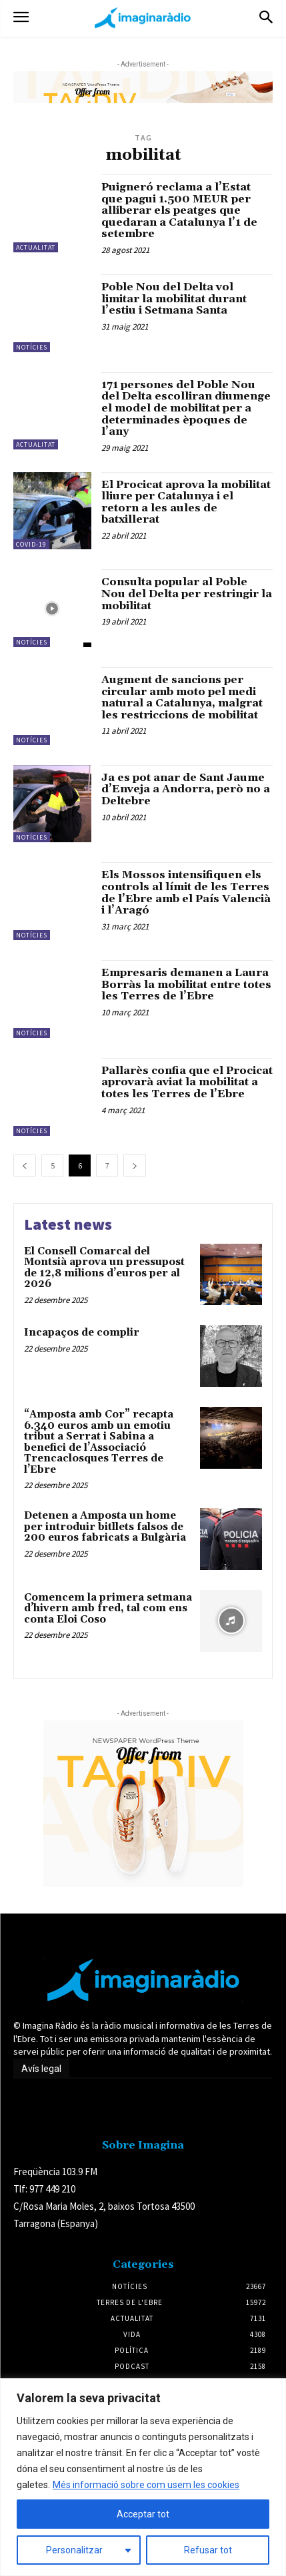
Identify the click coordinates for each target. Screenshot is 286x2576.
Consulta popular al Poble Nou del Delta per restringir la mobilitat (186, 593)
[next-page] (134, 1165)
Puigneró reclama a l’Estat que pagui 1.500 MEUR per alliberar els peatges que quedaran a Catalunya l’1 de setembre (179, 210)
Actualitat (35, 247)
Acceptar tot (143, 2514)
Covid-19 (31, 544)
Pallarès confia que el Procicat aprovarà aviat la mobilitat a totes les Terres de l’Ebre (187, 1082)
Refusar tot (208, 2550)
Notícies (31, 347)
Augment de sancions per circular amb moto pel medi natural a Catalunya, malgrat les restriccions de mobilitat (182, 697)
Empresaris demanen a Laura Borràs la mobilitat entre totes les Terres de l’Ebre (186, 984)
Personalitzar (74, 2550)
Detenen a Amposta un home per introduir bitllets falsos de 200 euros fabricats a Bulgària (105, 1526)
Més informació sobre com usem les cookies (146, 2484)
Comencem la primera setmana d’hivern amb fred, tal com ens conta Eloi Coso (108, 1608)
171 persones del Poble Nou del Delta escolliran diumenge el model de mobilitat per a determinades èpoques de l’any (186, 408)
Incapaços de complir (81, 1332)
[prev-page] (24, 1165)
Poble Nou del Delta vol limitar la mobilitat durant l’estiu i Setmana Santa (174, 298)
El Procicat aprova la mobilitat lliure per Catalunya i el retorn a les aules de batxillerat (186, 502)
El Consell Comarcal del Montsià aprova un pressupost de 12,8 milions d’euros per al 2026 (104, 1268)
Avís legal (41, 2068)
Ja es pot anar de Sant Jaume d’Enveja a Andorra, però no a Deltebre (185, 789)
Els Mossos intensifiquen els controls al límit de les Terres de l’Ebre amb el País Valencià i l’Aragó (186, 892)
